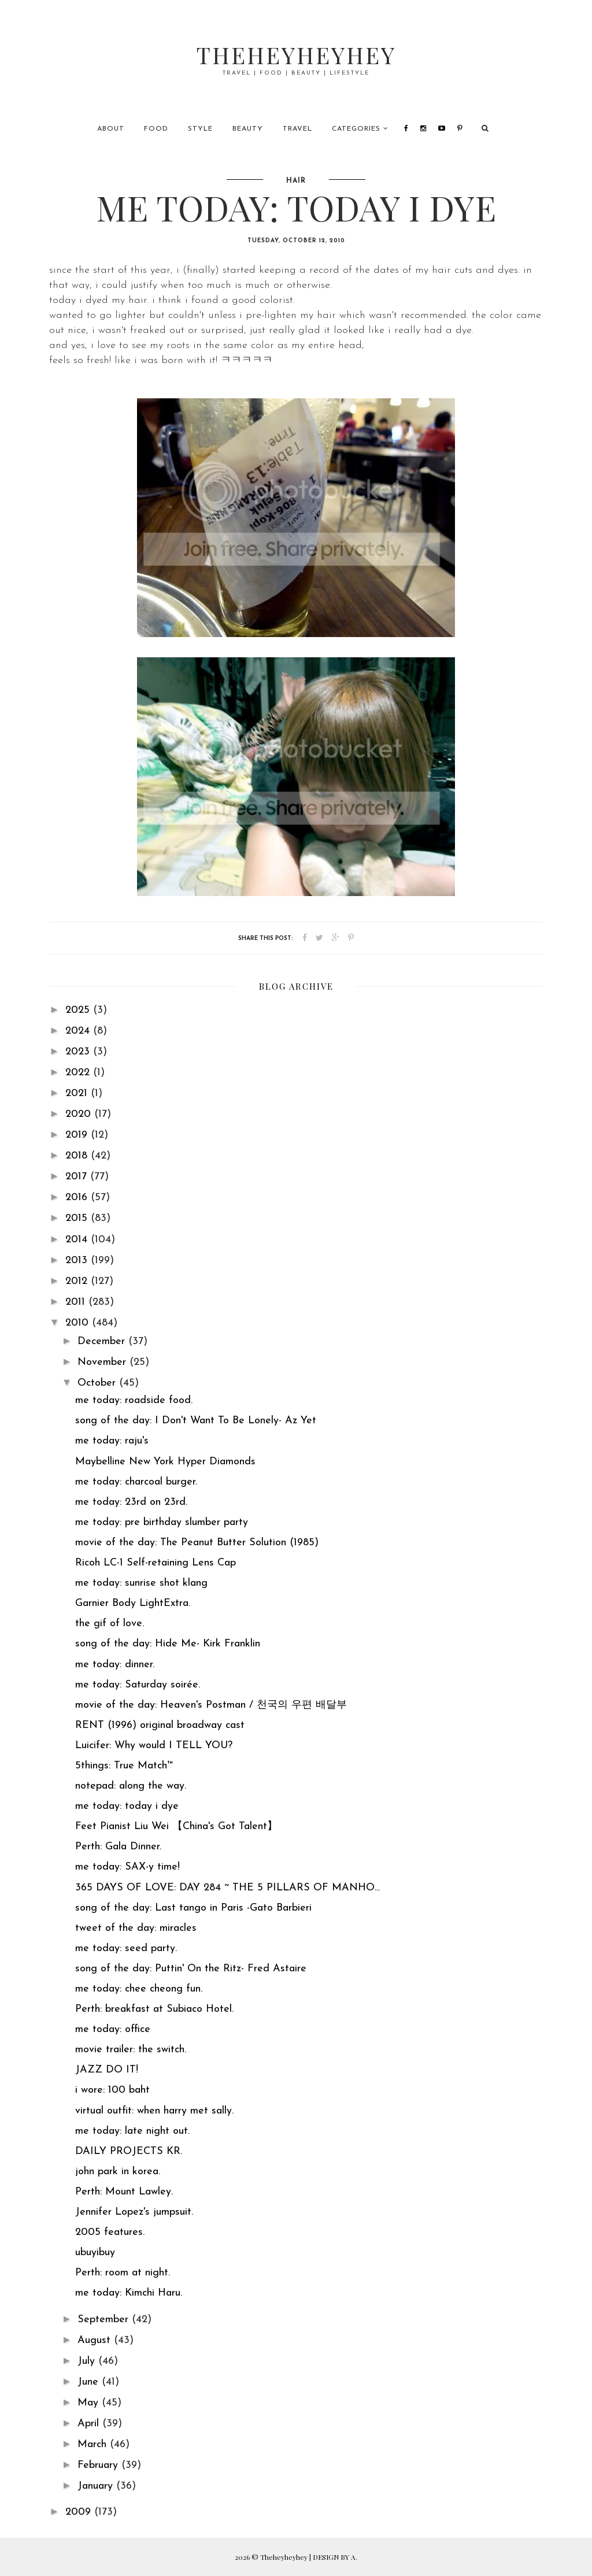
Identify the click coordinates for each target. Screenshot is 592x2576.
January (96, 2486)
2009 (79, 2512)
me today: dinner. (114, 1664)
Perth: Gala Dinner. (118, 1846)
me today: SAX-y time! (127, 1866)
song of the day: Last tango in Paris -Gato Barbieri (193, 1908)
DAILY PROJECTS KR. (128, 2151)
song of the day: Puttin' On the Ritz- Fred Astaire (190, 1968)
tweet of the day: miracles (136, 1928)
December (102, 1341)
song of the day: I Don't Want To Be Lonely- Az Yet (195, 1420)
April (89, 2423)
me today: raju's (112, 1440)
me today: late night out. (132, 2131)
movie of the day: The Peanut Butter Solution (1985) (197, 1542)
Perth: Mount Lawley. (124, 2191)
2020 (79, 1114)
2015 (78, 1218)
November (103, 1362)
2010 (78, 1322)
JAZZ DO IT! (106, 2069)
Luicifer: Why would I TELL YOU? (153, 1745)
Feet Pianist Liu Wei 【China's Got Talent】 (176, 1826)
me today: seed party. (126, 1948)
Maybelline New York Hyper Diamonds (165, 1461)
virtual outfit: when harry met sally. (154, 2110)
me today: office (112, 2029)
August (95, 2340)
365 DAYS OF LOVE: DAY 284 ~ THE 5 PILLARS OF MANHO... (227, 1887)
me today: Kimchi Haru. (128, 2293)
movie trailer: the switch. (130, 2049)
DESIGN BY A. (335, 2557)
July (87, 2361)
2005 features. (110, 2232)
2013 (78, 1260)
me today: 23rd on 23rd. (131, 1502)
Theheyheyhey (296, 54)
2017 (77, 1176)
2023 (79, 1051)
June (89, 2382)
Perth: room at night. (122, 2272)
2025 (79, 1010)
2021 (78, 1093)
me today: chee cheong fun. (138, 1988)
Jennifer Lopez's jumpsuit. (134, 2212)
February (99, 2465)
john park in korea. (117, 2171)
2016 (78, 1197)
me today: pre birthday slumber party (161, 1522)
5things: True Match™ (124, 1765)
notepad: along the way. (130, 1786)
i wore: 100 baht (112, 2090)
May (89, 2402)
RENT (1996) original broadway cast (160, 1725)
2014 (78, 1239)
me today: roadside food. (134, 1400)
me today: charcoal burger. (136, 1481)
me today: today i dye (127, 1806)
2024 (79, 1031)
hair (296, 180)
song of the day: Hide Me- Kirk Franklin (167, 1643)
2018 (78, 1155)
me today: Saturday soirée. (137, 1684)
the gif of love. (109, 1623)
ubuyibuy (95, 2252)
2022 (79, 1072)
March (93, 2444)
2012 (78, 1281)
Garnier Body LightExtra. (132, 1603)
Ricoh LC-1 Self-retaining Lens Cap (155, 1562)
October (98, 1383)
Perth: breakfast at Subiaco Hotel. (154, 2009)
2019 (78, 1135)
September (104, 2319)
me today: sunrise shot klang (141, 1583)
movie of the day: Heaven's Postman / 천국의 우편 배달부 (211, 1705)
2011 (76, 1302)
